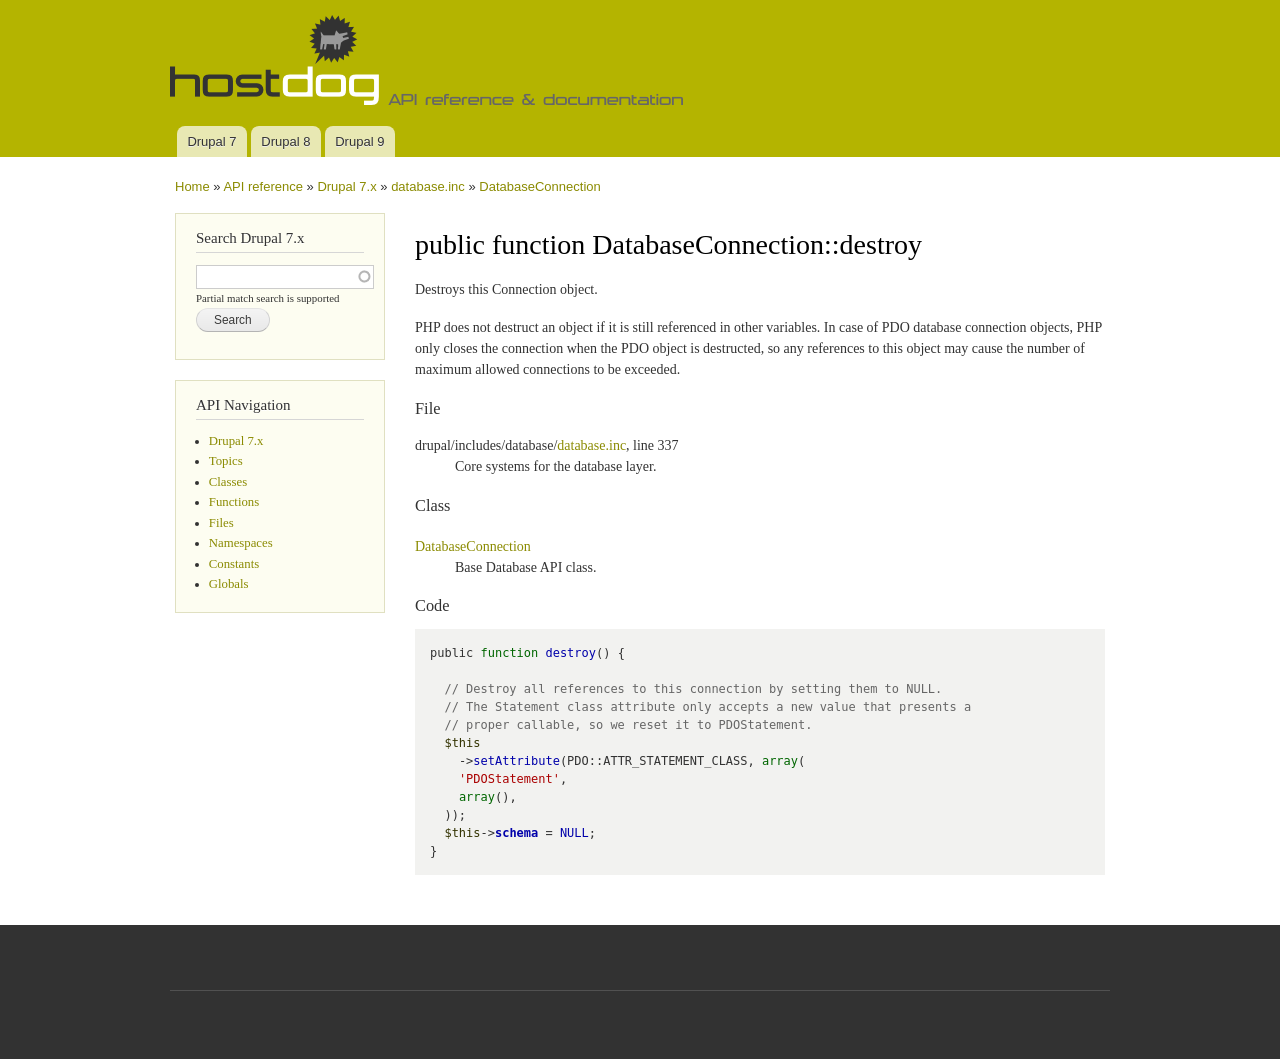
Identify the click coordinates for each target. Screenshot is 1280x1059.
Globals (229, 584)
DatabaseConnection (539, 186)
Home (192, 186)
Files (221, 523)
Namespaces (241, 543)
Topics (226, 461)
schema (516, 833)
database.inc (428, 186)
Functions (234, 502)
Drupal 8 (285, 141)
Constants (234, 564)
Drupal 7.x (346, 186)
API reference (263, 186)
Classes (228, 482)
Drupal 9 (359, 141)
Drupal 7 (211, 141)
